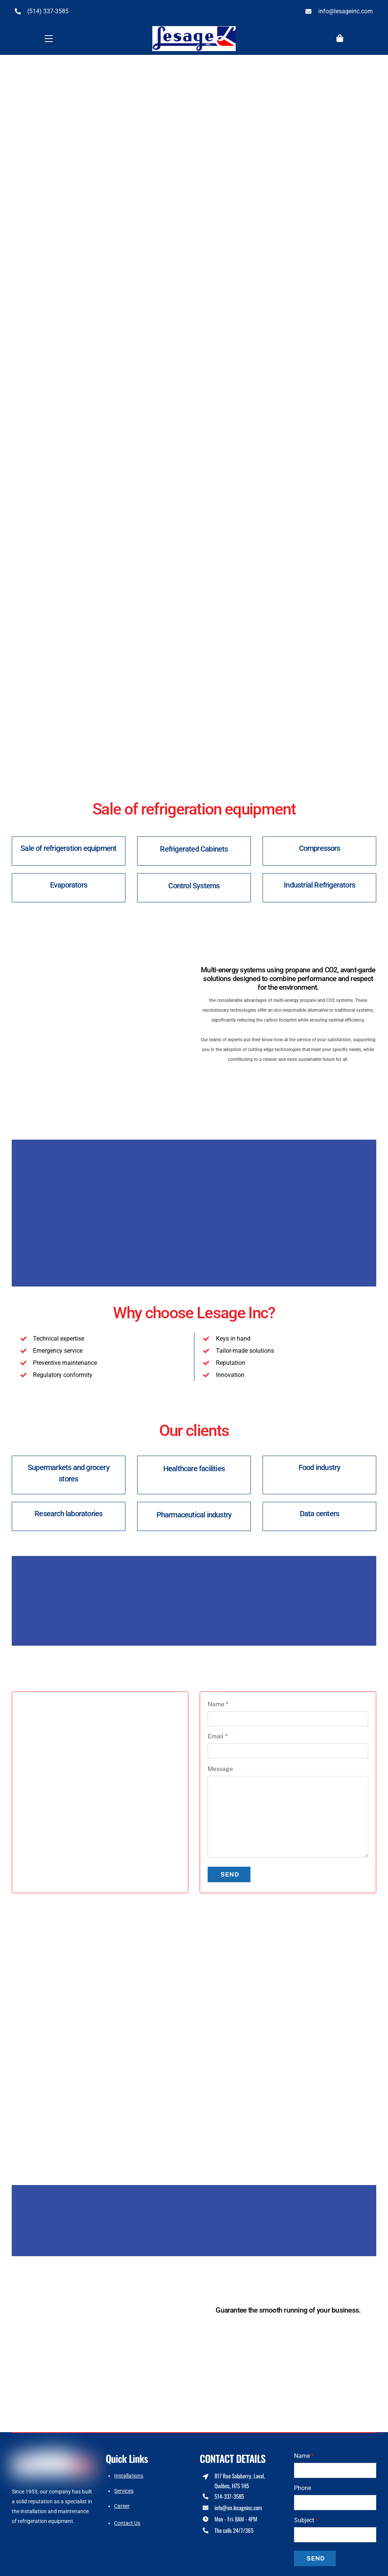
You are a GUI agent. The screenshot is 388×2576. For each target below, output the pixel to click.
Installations (128, 2470)
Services (123, 2486)
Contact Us (127, 2517)
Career (122, 2501)
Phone (302, 2482)
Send (230, 1868)
